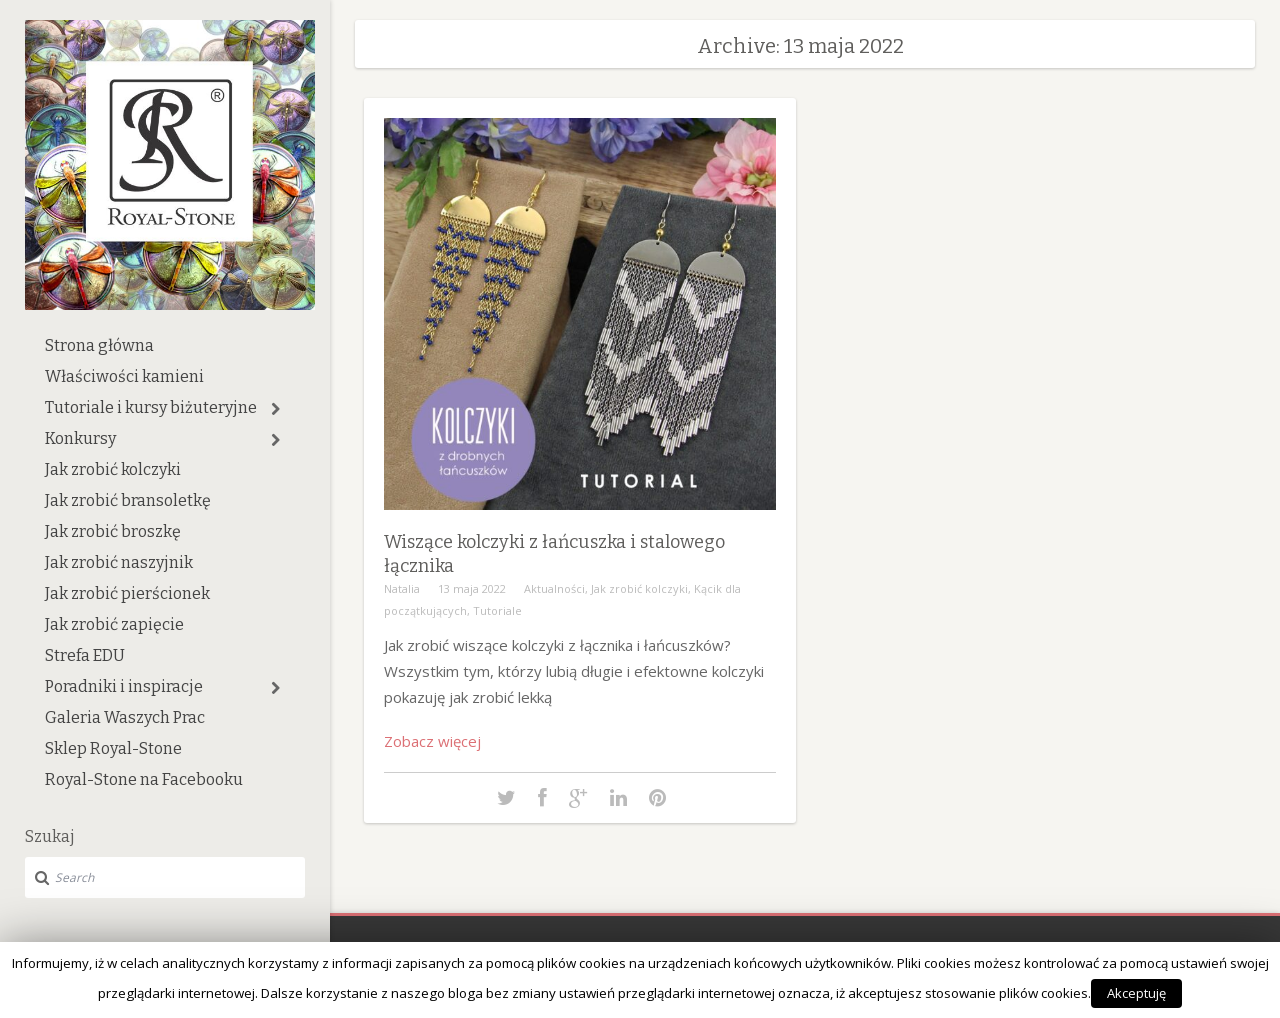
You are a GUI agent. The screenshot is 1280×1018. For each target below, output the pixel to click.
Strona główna (99, 345)
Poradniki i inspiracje (124, 686)
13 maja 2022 (472, 588)
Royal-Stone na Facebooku (144, 779)
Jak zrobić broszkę (113, 531)
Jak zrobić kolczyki (113, 469)
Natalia (402, 588)
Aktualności (554, 588)
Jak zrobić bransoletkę (128, 500)
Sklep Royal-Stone (113, 748)
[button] (275, 409)
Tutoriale (497, 610)
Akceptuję (1136, 993)
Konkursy (80, 438)
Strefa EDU (85, 655)
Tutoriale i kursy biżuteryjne (151, 407)
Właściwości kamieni (124, 376)
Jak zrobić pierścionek (127, 593)
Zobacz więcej (432, 741)
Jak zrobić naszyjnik (119, 562)
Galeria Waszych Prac (125, 717)
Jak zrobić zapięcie (114, 624)
